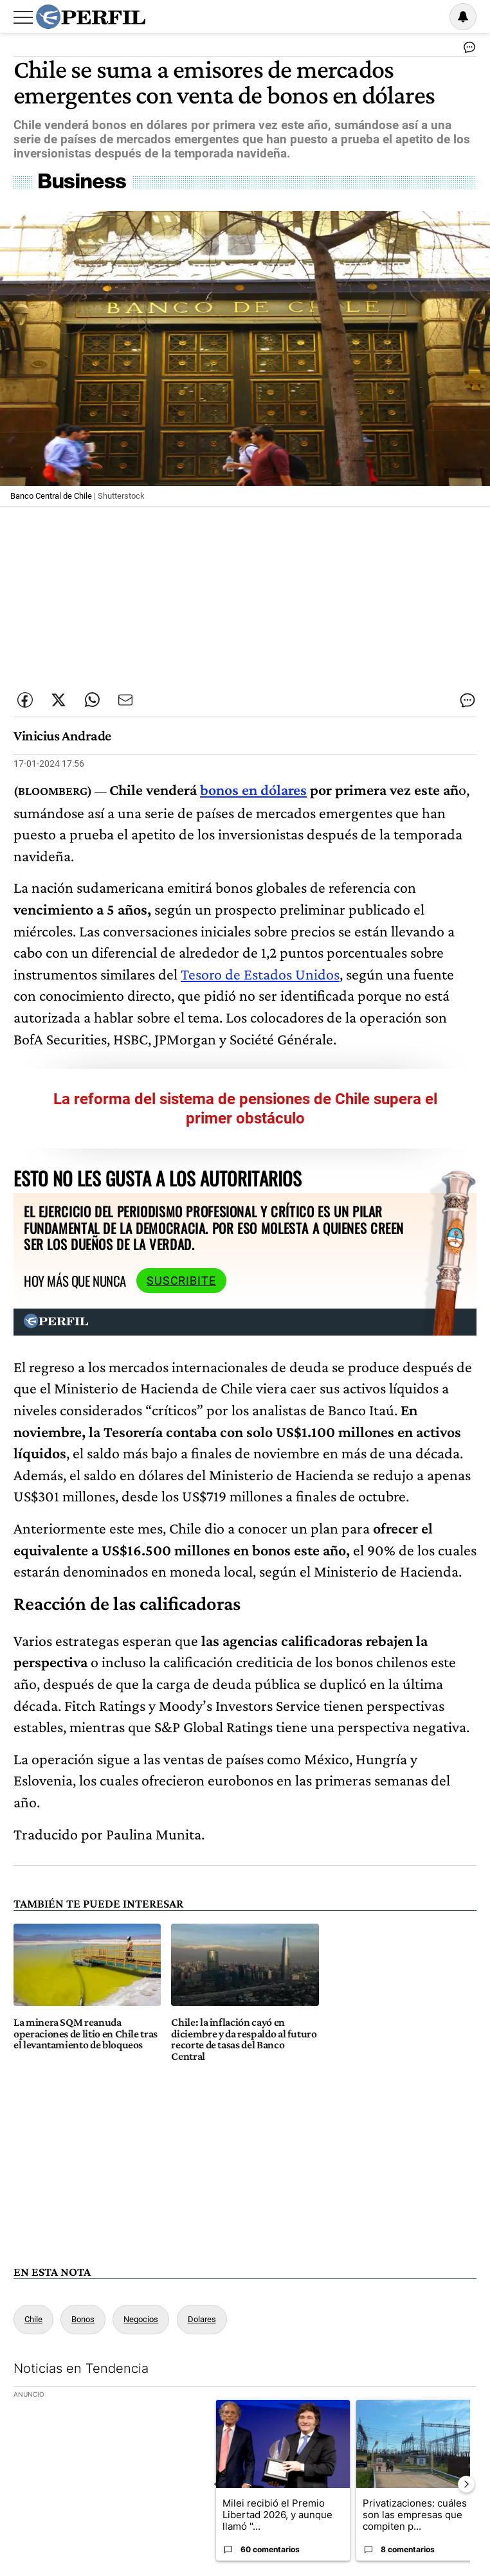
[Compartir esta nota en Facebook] (25, 699)
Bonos (83, 2319)
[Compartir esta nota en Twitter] (58, 699)
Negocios (140, 2319)
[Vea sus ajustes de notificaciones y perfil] (463, 17)
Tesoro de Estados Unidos (260, 974)
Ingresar (430, 17)
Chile (33, 2319)
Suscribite (181, 1281)
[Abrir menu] (23, 17)
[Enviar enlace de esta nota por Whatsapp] (92, 699)
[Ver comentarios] (466, 50)
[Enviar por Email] (125, 699)
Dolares (202, 2319)
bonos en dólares (253, 789)
